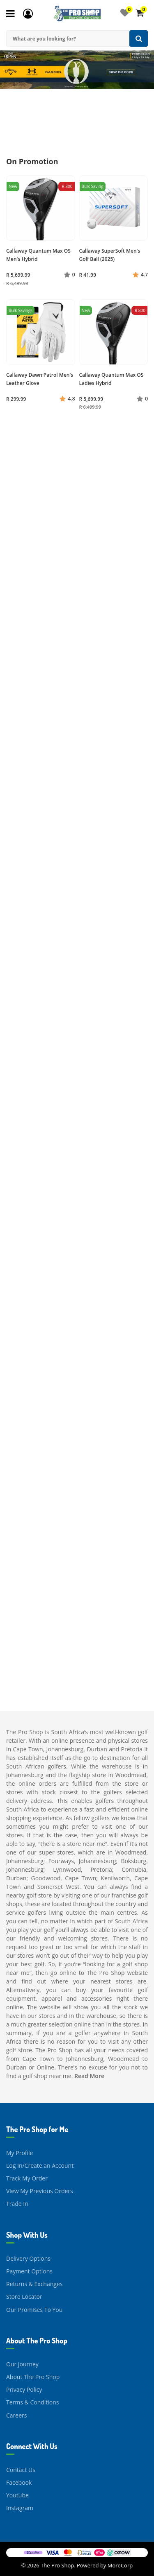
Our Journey (22, 2364)
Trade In (17, 2203)
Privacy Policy (24, 2389)
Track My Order (27, 2178)
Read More (89, 2076)
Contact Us (20, 2470)
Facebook (19, 2482)
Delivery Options (28, 2258)
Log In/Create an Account (40, 2165)
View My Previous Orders (39, 2191)
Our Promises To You (34, 2310)
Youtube (17, 2495)
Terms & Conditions (32, 2402)
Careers (16, 2415)
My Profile (19, 2153)
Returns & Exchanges (34, 2284)
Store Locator (24, 2296)
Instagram (19, 2508)
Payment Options (29, 2271)
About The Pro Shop (33, 2377)
